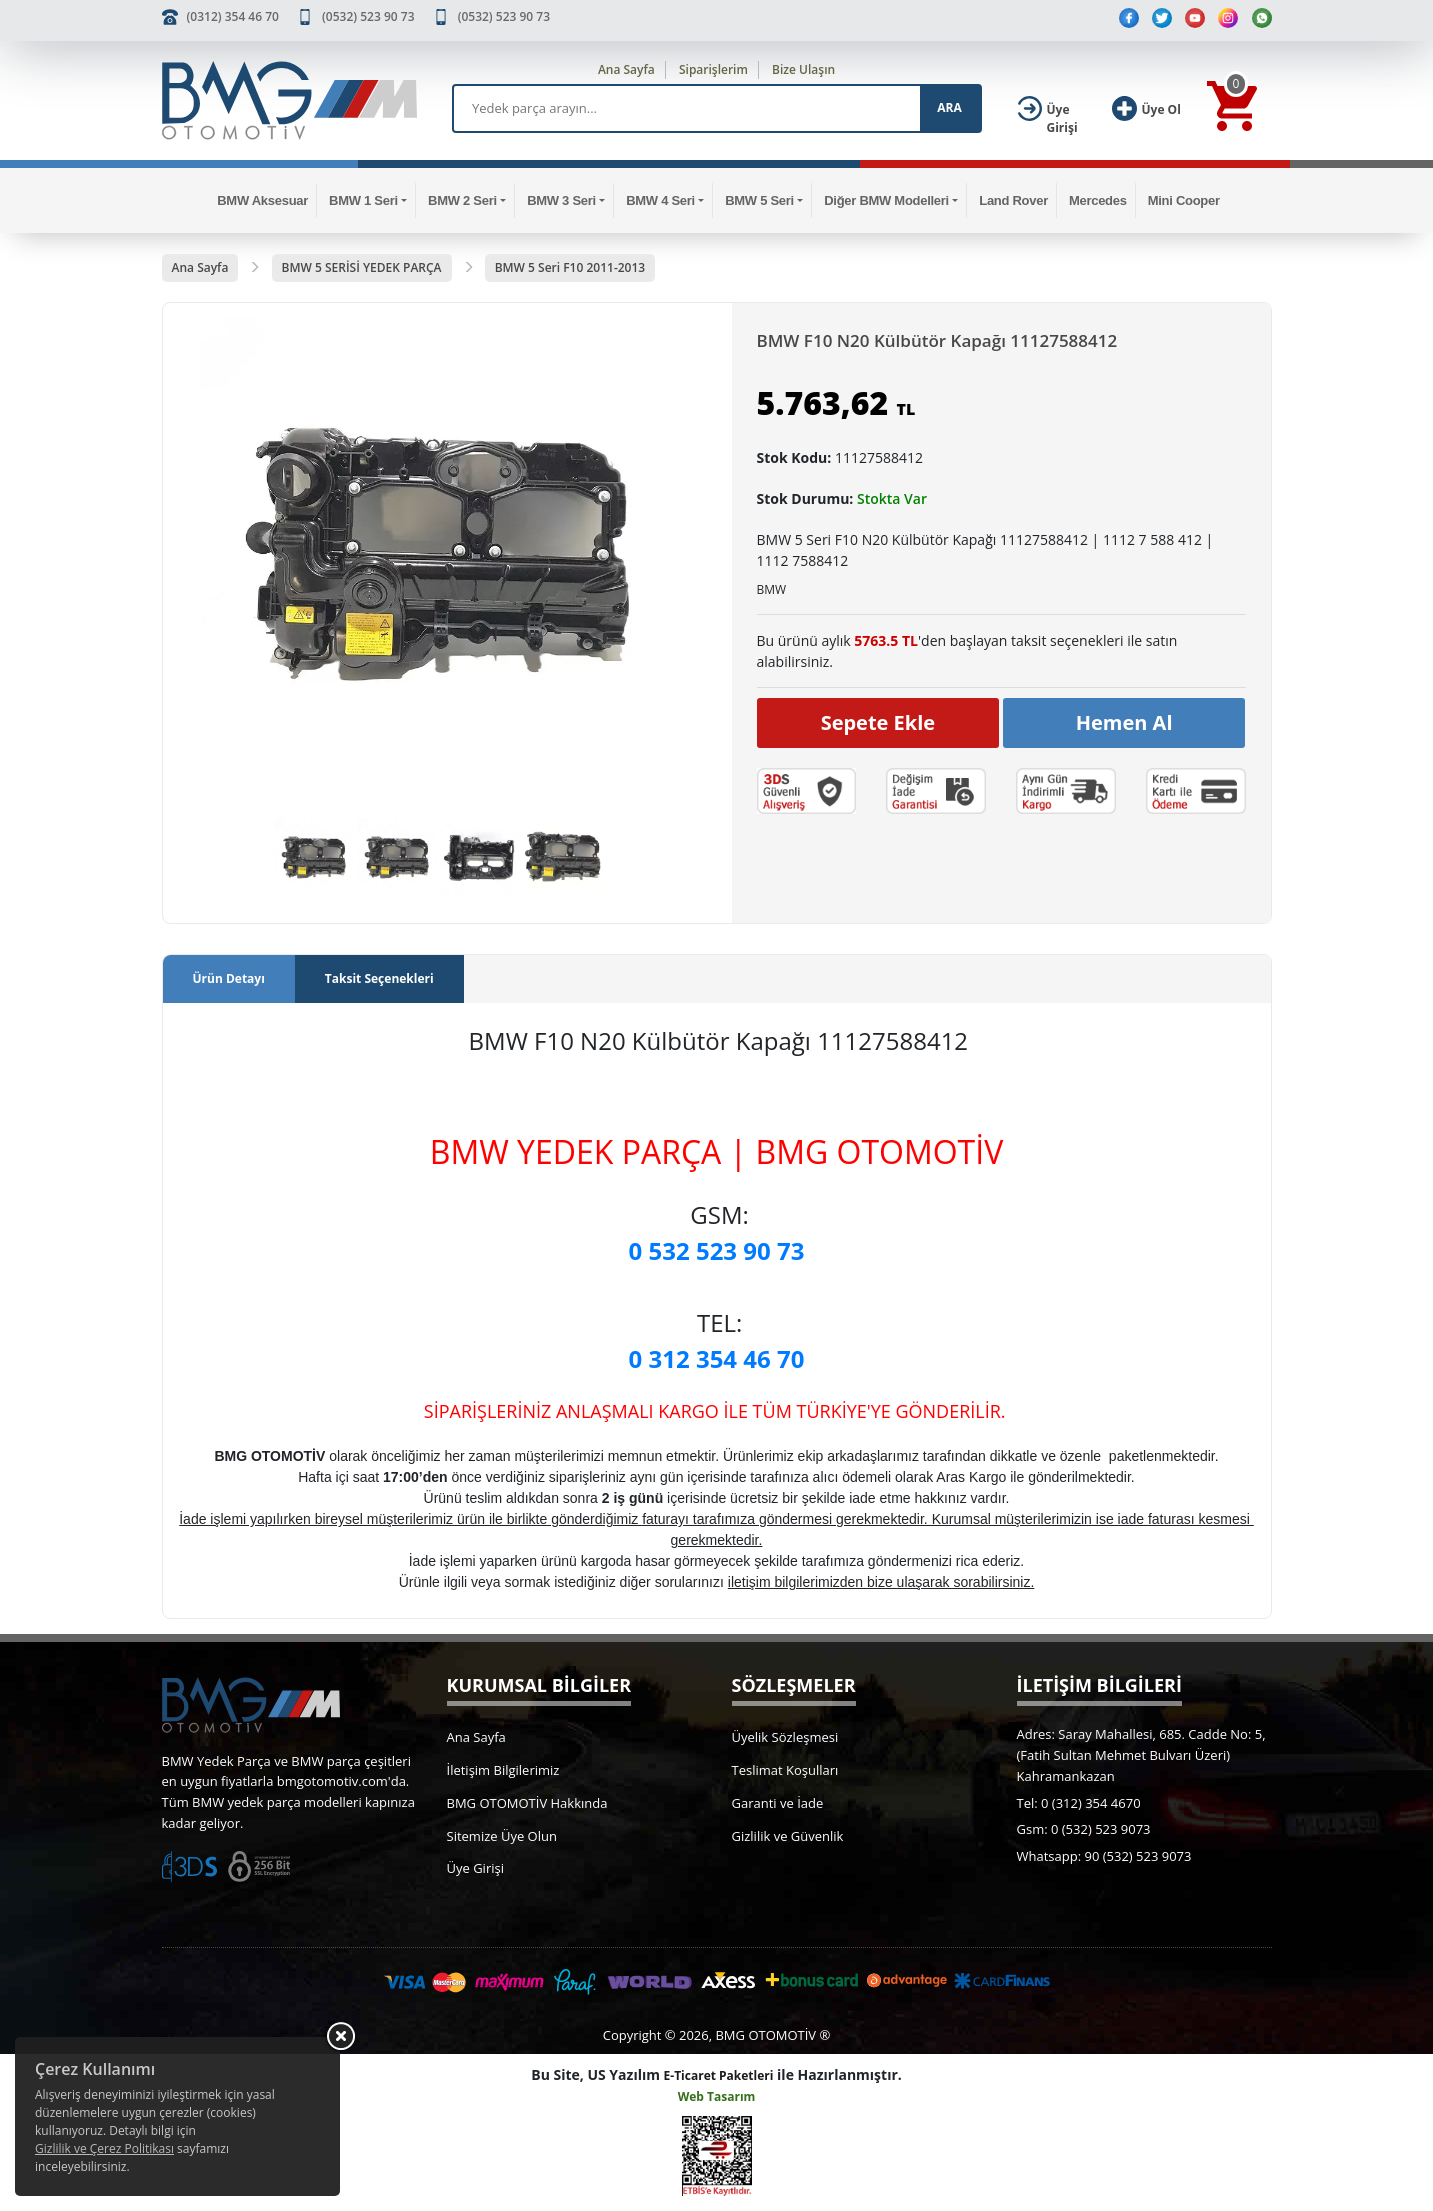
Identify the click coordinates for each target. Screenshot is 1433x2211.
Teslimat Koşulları (785, 1770)
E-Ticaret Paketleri (719, 2075)
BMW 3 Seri (561, 200)
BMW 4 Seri (660, 200)
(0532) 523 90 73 (368, 16)
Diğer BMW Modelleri (886, 200)
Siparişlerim (713, 69)
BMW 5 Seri (759, 200)
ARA (949, 107)
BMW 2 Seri (462, 200)
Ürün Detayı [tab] (229, 978)
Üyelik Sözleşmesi (785, 1737)
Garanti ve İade (778, 1803)
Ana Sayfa (626, 69)
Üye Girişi (475, 1868)
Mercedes (1098, 200)
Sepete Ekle (878, 722)
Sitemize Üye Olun (502, 1836)
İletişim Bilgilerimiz (503, 1770)
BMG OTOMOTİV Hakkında (527, 1803)
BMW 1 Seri (363, 200)
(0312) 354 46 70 (233, 16)
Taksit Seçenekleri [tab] (379, 978)
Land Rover (1013, 200)
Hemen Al (1124, 722)
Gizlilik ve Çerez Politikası (104, 2148)
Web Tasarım (717, 2096)
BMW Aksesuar (262, 200)
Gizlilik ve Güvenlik (788, 1836)
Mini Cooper (1184, 200)
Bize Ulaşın (803, 69)
